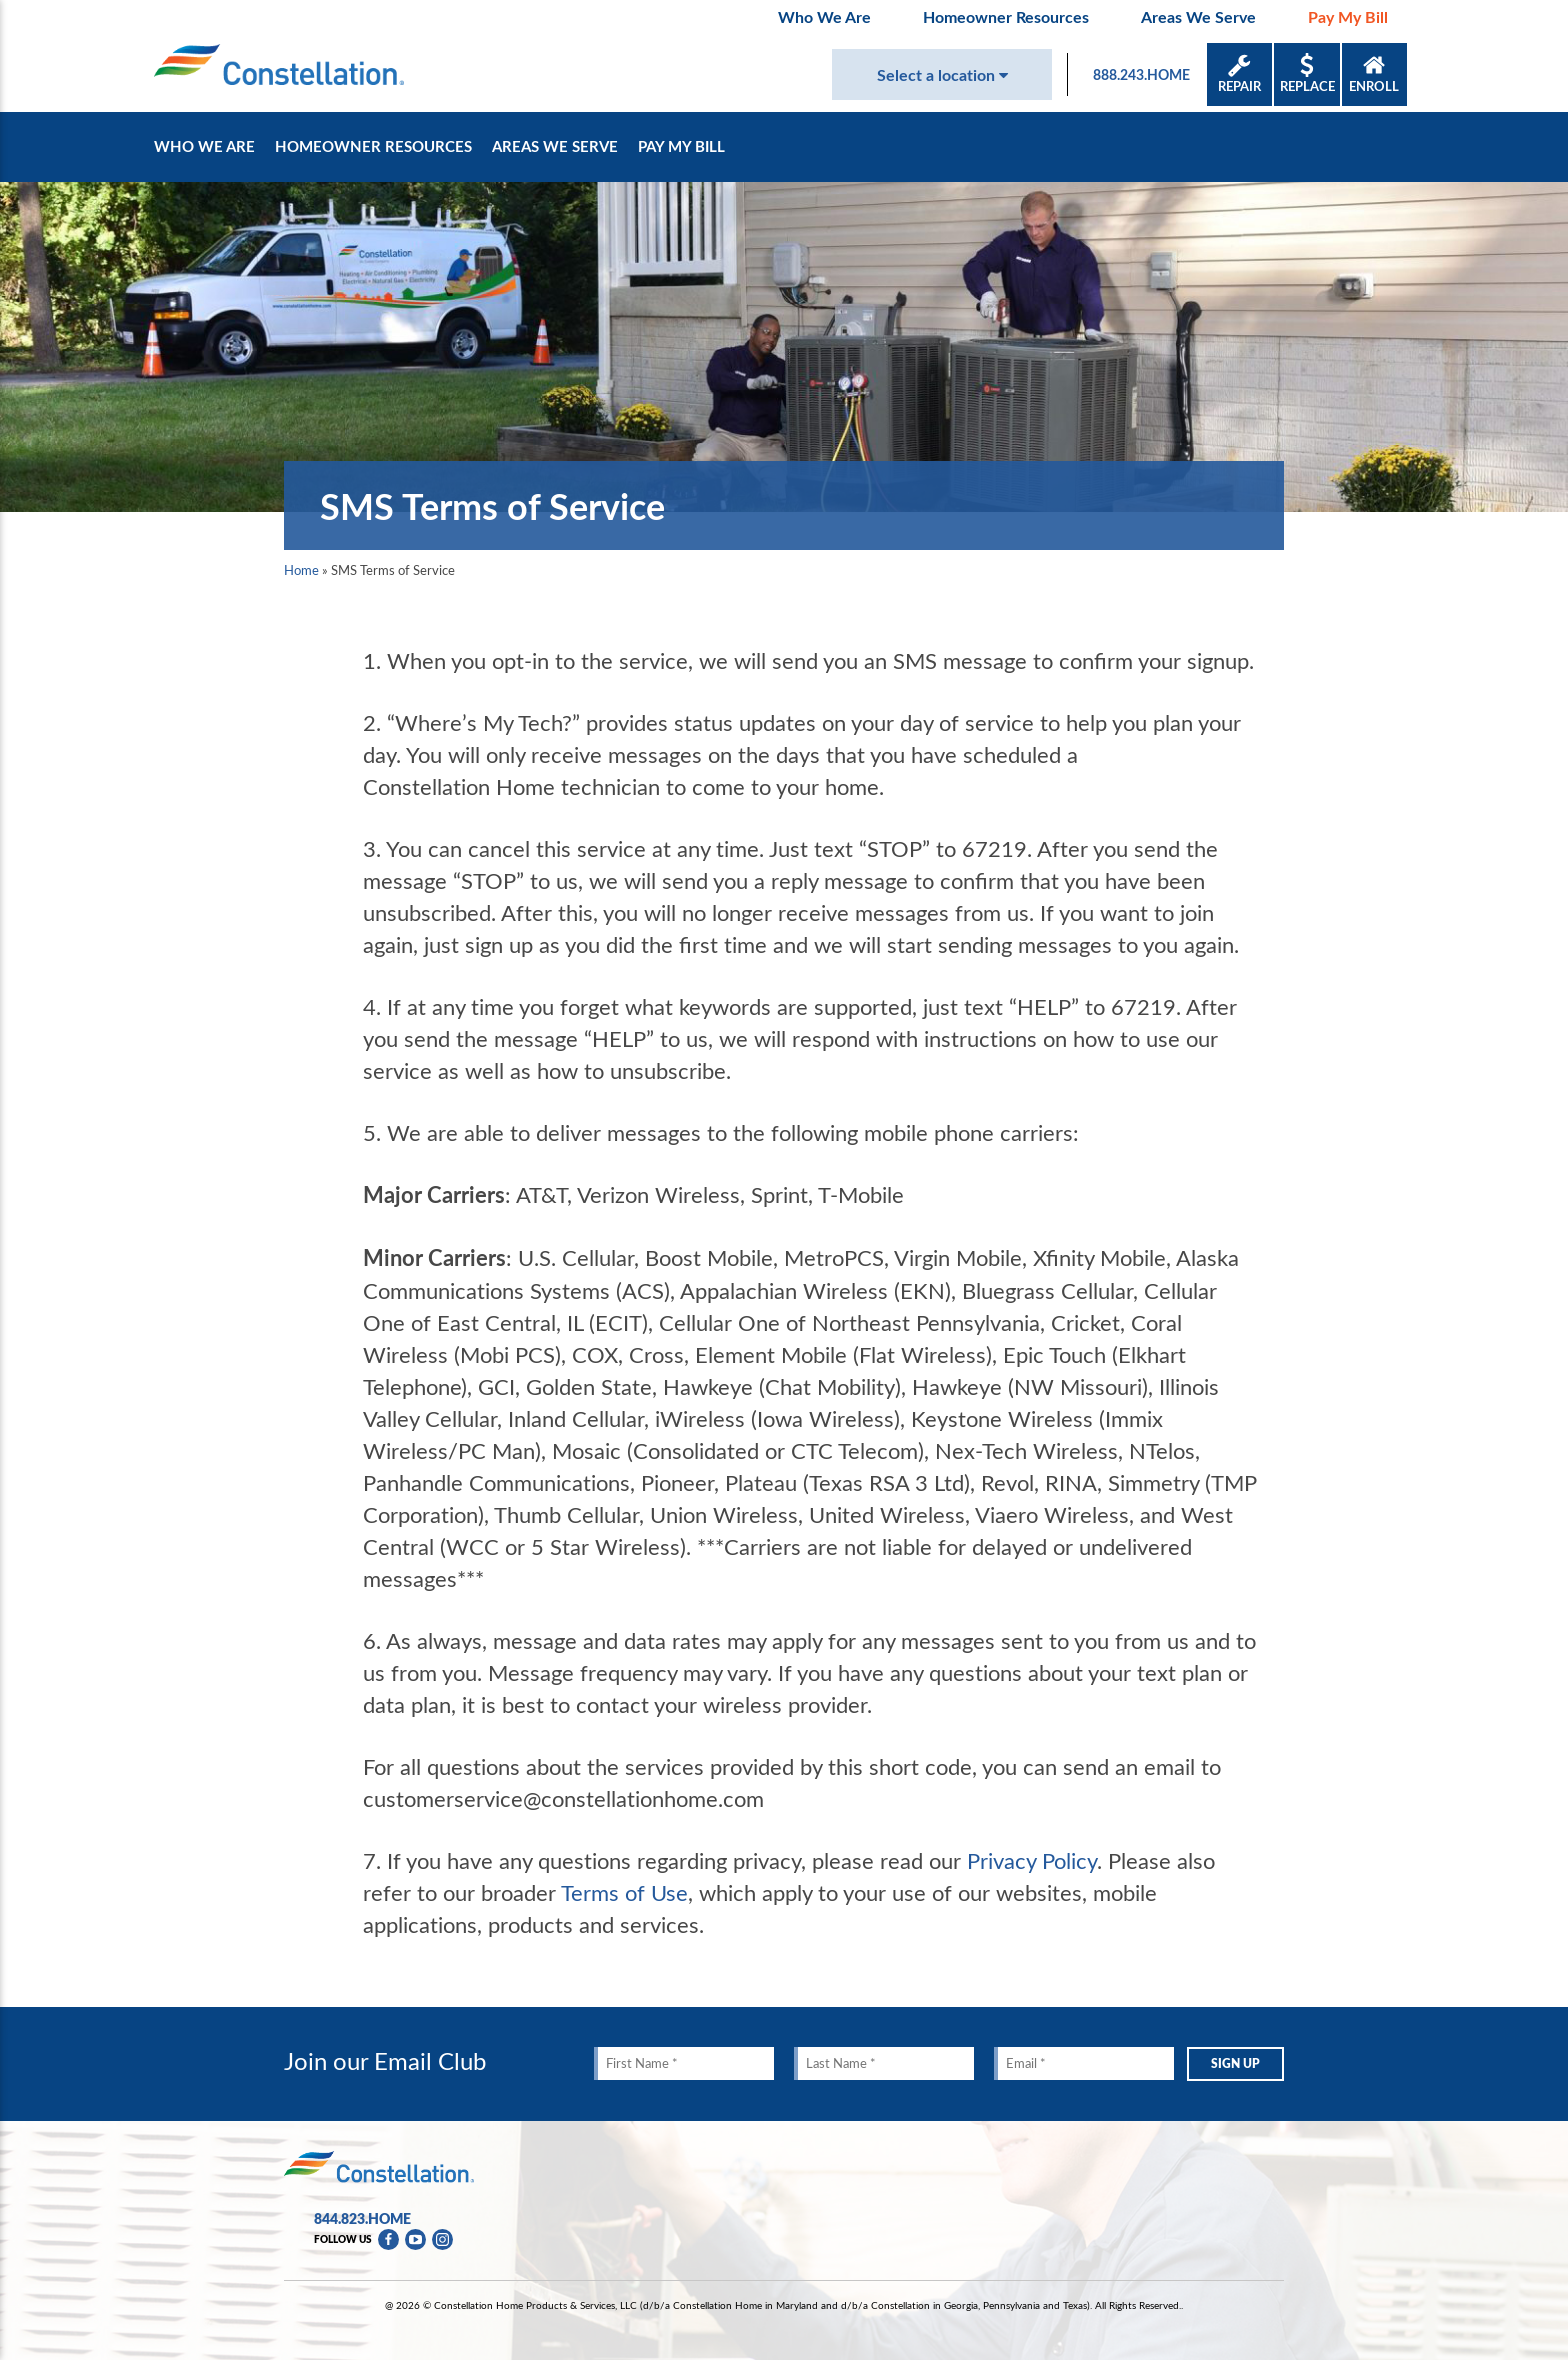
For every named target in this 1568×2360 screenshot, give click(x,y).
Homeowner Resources (1006, 16)
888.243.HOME (1141, 74)
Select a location (942, 74)
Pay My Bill (1348, 16)
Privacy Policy (1032, 1860)
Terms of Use (624, 1892)
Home (301, 570)
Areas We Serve (1198, 16)
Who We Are (824, 16)
